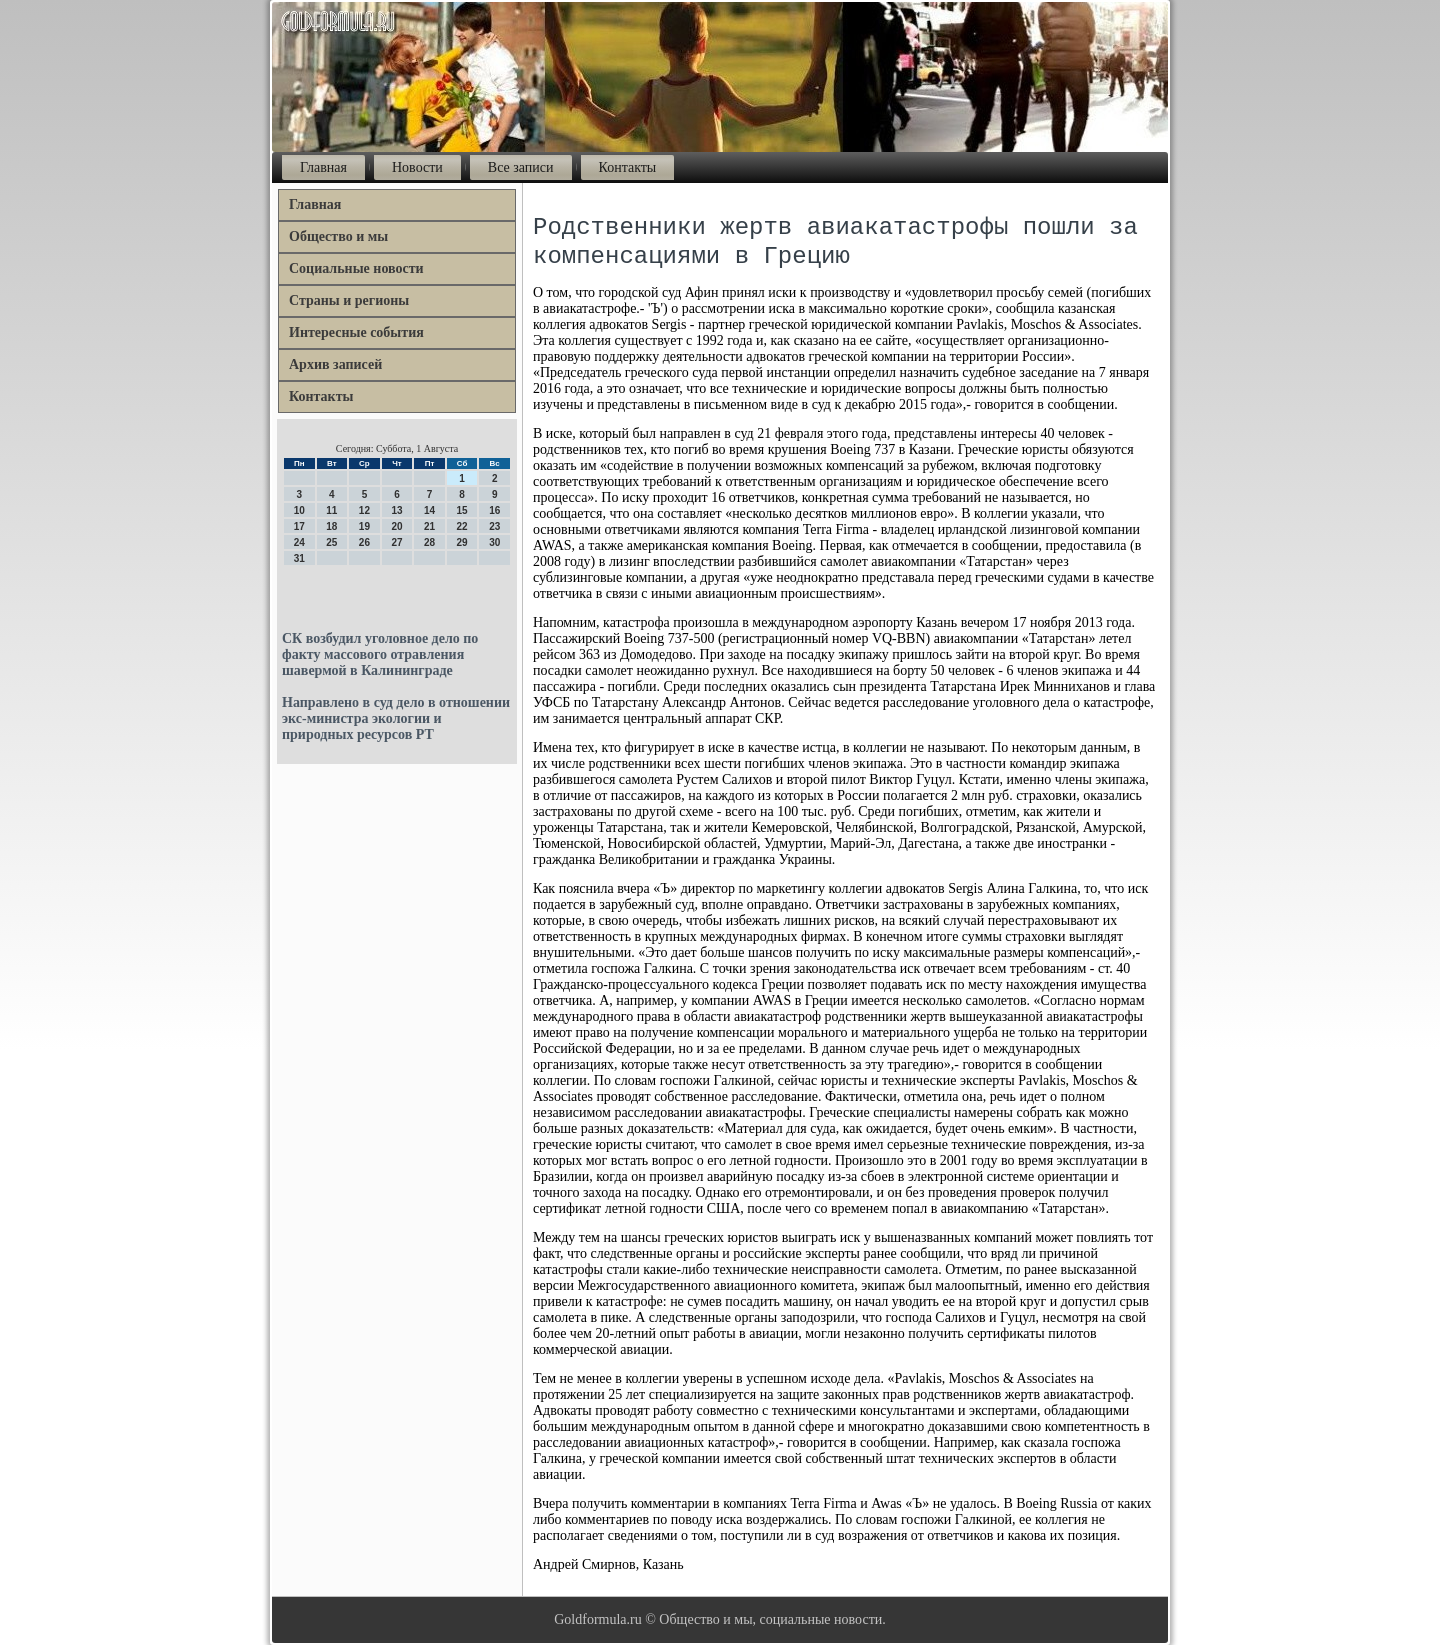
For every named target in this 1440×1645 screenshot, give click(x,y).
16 (494, 510)
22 (462, 526)
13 (396, 510)
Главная (323, 167)
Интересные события (356, 332)
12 (364, 510)
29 (462, 542)
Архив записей (335, 364)
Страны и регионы (349, 300)
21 (429, 526)
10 (299, 510)
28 (429, 542)
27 (396, 542)
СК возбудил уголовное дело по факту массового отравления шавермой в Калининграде (380, 654)
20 (396, 526)
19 (364, 526)
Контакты (628, 167)
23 (494, 526)
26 (364, 542)
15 (462, 510)
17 (299, 526)
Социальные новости (356, 268)
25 (331, 542)
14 (429, 510)
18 (331, 526)
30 (494, 542)
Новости (417, 167)
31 (299, 558)
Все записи (521, 167)
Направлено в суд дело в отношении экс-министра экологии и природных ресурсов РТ (396, 718)
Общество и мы (338, 236)
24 (299, 542)
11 (331, 510)
